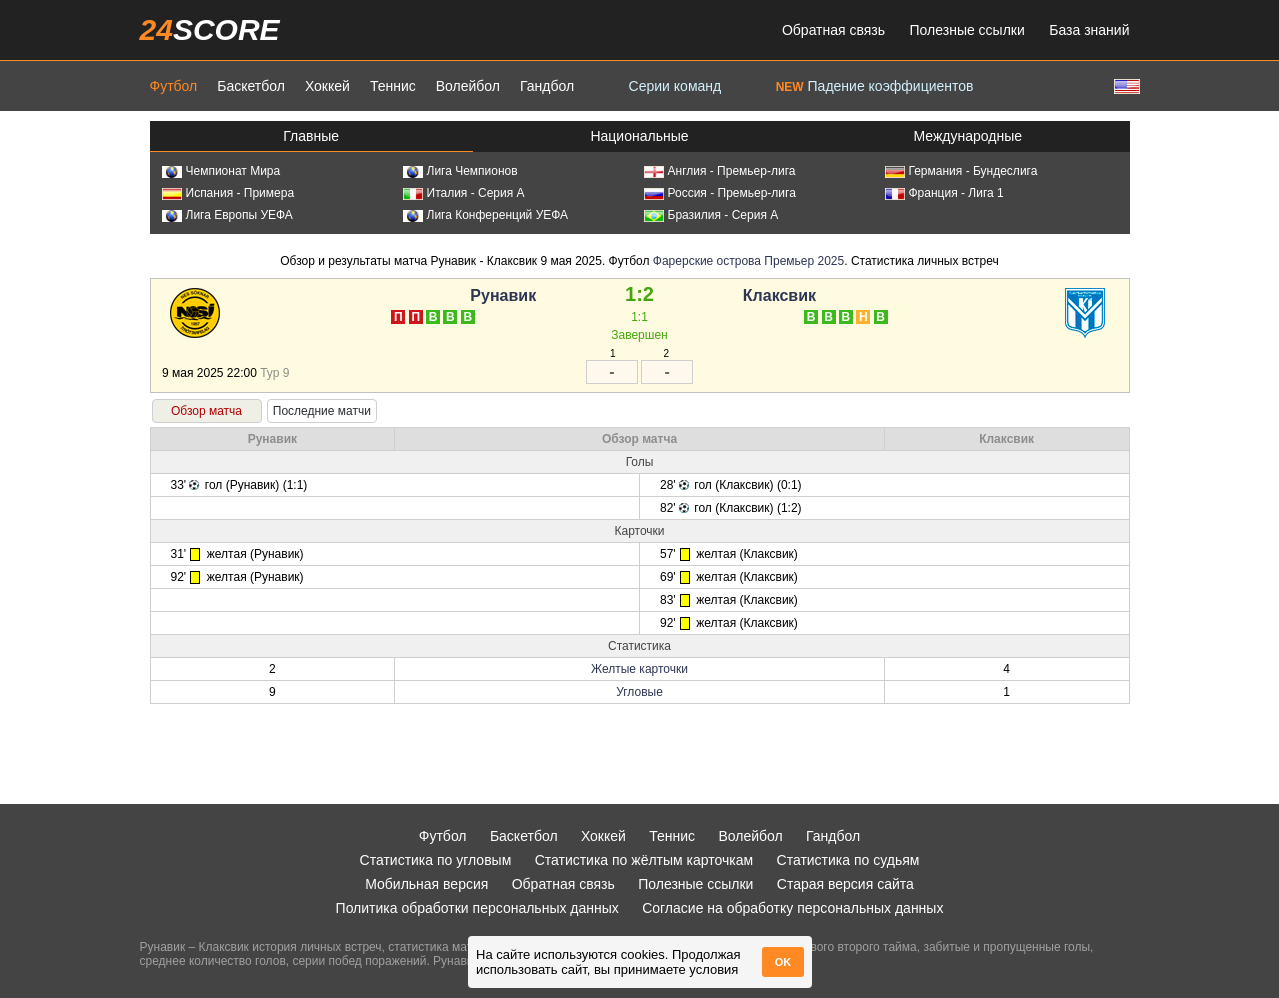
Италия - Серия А (464, 193)
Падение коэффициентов (875, 86)
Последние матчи (322, 411)
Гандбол (547, 86)
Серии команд (675, 86)
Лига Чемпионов (460, 171)
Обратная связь (833, 30)
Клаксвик (779, 295)
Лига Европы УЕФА (227, 215)
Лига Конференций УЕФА (486, 215)
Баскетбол (251, 86)
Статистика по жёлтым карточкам (644, 860)
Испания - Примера (228, 193)
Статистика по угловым (436, 860)
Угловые (639, 692)
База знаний (1089, 30)
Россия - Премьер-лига (720, 193)
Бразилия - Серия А (711, 215)
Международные (968, 136)
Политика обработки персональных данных (477, 908)
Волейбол (468, 86)
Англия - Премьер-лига (720, 171)
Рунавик (503, 295)
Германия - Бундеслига (961, 171)
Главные (311, 136)
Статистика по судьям (848, 860)
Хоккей (327, 86)
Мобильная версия (426, 884)
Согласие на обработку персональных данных (792, 908)
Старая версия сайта (845, 884)
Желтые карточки (639, 669)
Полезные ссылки (967, 30)
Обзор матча (206, 411)
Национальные (639, 136)
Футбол (174, 86)
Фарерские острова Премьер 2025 (748, 261)
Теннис (393, 86)
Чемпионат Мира (221, 171)
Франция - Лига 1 (944, 193)
